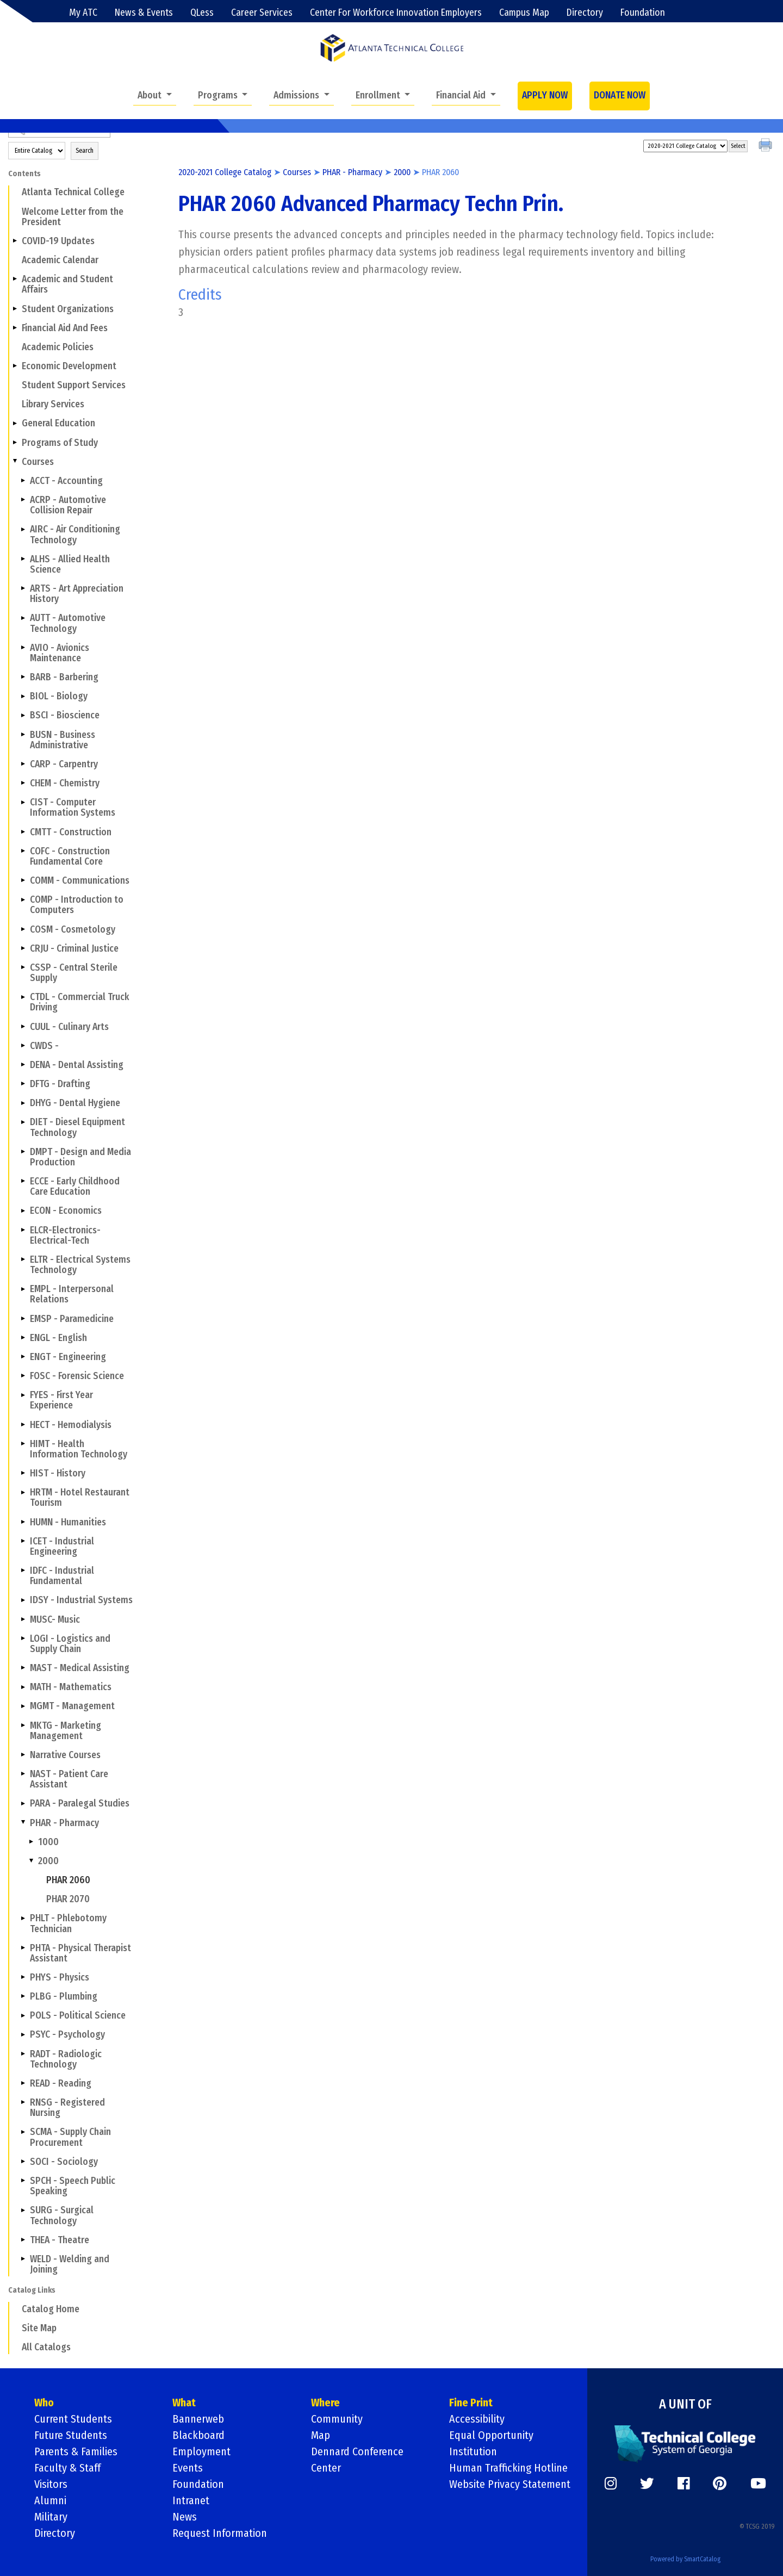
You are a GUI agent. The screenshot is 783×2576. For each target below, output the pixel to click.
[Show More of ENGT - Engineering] (22, 1356)
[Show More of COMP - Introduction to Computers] (22, 899)
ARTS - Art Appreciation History (76, 594)
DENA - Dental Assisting (76, 1065)
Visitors (50, 2484)
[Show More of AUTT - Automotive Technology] (22, 617)
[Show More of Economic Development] (14, 366)
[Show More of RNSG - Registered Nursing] (22, 2102)
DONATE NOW (619, 95)
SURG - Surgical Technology (62, 2215)
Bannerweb (198, 2418)
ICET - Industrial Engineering (62, 1546)
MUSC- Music (55, 1619)
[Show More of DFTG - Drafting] (22, 1083)
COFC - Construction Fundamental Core (70, 856)
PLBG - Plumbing (63, 1996)
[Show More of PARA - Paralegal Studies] (22, 1803)
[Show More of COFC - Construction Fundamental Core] (22, 851)
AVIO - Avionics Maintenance (59, 653)
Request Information (219, 2533)
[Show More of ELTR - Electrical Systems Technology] (22, 1259)
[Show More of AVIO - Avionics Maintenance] (22, 647)
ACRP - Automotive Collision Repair (68, 505)
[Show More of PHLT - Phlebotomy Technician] (22, 1918)
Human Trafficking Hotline (508, 2467)
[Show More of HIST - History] (22, 1473)
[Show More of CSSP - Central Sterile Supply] (22, 967)
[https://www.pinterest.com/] (719, 2483)
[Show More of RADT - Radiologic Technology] (22, 2053)
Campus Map (524, 12)
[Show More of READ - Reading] (22, 2083)
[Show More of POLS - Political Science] (22, 2015)
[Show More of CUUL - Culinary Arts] (22, 1026)
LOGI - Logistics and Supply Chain (70, 1644)
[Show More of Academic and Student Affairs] (14, 279)
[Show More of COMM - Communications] (22, 880)
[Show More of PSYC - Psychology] (22, 2034)
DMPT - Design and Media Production (80, 1157)
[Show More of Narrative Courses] (22, 1754)
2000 (48, 1861)
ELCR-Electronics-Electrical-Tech (65, 1235)
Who (44, 2402)
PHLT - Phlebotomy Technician (68, 1923)
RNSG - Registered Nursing (67, 2108)
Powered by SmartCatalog (685, 2559)
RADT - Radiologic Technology (66, 2059)
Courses (38, 462)
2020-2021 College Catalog (224, 172)
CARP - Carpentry (64, 764)
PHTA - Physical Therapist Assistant (80, 1953)
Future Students (70, 2435)
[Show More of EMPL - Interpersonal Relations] (22, 1288)
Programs (219, 95)
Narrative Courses (65, 1755)
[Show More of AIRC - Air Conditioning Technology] (22, 529)
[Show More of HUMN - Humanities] (22, 1521)
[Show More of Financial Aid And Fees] (14, 327)
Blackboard (198, 2435)
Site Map (39, 2328)
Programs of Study (60, 443)
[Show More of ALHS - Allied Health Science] (22, 559)
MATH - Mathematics (70, 1687)
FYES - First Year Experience (61, 1400)
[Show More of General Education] (14, 423)
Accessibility (477, 2418)
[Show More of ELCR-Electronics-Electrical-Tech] (22, 1229)
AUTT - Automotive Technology (67, 623)
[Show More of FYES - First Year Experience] (22, 1394)
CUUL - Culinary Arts (69, 1027)
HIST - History (57, 1473)
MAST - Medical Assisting (79, 1668)
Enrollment (379, 95)
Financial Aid (462, 95)
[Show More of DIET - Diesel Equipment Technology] (22, 1121)
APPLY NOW (545, 95)
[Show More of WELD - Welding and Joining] (22, 2259)
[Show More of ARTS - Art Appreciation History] (22, 588)
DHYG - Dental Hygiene (75, 1103)
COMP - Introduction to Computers (76, 905)
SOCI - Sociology (64, 2162)
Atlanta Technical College (73, 192)
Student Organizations (68, 309)
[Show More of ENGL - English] (22, 1337)
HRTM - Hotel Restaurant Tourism (79, 1498)
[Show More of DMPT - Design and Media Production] (22, 1151)
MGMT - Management (72, 1706)
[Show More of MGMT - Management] (22, 1705)
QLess (202, 12)
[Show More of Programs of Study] (14, 442)
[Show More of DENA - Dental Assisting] (22, 1064)
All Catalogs (46, 2347)
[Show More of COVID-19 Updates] (14, 240)
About (151, 95)
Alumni (50, 2500)
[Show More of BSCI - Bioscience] (22, 715)
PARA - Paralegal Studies (79, 1803)
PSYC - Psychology (67, 2034)
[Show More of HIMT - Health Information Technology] (22, 1443)
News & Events (144, 12)
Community (337, 2418)
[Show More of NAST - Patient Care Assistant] (22, 1773)
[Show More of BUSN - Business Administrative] (22, 734)
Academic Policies (58, 347)
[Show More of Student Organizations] (14, 308)
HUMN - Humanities (68, 1522)
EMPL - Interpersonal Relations (72, 1294)
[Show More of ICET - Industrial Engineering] (22, 1541)
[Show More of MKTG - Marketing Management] (22, 1725)
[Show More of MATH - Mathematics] (22, 1686)
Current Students (73, 2418)
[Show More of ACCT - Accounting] (22, 480)
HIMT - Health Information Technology (78, 1449)
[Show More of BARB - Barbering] (22, 677)
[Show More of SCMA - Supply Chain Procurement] (22, 2131)
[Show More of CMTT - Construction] (22, 831)
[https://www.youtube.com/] (758, 2483)
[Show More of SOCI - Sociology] (22, 2161)
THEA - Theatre (59, 2240)
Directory (585, 12)
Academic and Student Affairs (67, 284)
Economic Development (69, 366)
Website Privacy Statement (509, 2484)
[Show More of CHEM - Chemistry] (22, 783)
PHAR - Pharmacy (64, 1823)
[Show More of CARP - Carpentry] (22, 764)
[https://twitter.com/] (647, 2483)
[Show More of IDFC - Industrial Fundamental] (22, 1570)
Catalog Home (50, 2309)
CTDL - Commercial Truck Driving (79, 1002)
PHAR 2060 (68, 1880)
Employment (201, 2451)
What (184, 2402)
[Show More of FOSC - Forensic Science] (22, 1375)
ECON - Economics (66, 1210)
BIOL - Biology (59, 696)
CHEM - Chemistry (65, 783)
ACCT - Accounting (66, 481)
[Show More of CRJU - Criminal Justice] (22, 948)
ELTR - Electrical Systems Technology (80, 1265)
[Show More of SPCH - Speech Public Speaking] (22, 2180)
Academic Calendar (60, 260)
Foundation (642, 12)
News (184, 2516)
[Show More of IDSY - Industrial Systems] (22, 1599)
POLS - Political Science (78, 2015)
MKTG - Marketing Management (65, 1731)
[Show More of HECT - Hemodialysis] (22, 1424)
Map (320, 2435)
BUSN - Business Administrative (62, 740)
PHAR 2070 (68, 1899)
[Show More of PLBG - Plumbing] (22, 1996)
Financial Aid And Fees (65, 328)
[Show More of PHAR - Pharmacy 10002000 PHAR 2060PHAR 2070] (22, 1822)
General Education (58, 423)
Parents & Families (75, 2451)
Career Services (262, 12)
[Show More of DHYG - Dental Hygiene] (22, 1102)
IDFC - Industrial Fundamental (62, 1576)
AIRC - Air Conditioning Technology (75, 534)
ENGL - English (58, 1338)
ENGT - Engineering (68, 1357)
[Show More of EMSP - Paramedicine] (22, 1318)
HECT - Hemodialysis (70, 1425)
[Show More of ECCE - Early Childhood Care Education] (22, 1181)
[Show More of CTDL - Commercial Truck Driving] (22, 996)
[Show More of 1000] (31, 1841)
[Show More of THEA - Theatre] (22, 2239)
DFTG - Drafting (60, 1084)
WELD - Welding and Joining (69, 2264)
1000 (48, 1842)
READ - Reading (60, 2083)
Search (85, 150)
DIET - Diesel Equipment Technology (77, 1127)
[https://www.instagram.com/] (611, 2483)
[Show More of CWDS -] (22, 1045)
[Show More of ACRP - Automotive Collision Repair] (22, 499)
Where (325, 2402)
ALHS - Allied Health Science (70, 564)
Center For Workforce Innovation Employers (396, 12)
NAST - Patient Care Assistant (69, 1779)
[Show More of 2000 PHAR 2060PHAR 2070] (31, 1860)
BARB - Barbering (64, 677)
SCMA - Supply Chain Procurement (70, 2137)
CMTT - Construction (70, 832)
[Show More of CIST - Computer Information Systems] (22, 802)
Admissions (297, 95)
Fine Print (471, 2402)
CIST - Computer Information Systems (72, 807)
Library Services (53, 404)
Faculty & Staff (67, 2467)
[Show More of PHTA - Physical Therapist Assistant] (22, 1947)
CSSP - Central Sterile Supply (73, 973)
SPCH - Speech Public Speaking (72, 2186)
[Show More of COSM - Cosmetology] (22, 928)
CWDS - (44, 1046)
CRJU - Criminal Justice (74, 948)
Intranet (190, 2500)
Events (187, 2467)
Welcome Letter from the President (72, 217)
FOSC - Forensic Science (77, 1376)
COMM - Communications (79, 880)
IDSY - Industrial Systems (81, 1600)
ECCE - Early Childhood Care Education (75, 1186)
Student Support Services (74, 385)
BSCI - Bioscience (65, 715)
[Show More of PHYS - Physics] (22, 1977)
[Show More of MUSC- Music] (22, 1618)
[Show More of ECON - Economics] (22, 1210)
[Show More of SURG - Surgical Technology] (22, 2210)
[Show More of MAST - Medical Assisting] (22, 1667)
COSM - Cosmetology (72, 929)
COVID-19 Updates (58, 241)
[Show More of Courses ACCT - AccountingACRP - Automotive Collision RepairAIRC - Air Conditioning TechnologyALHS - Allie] (14, 461)
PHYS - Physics (59, 1977)
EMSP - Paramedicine (72, 1319)
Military (50, 2516)
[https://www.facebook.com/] (683, 2483)
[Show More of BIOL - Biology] (22, 696)
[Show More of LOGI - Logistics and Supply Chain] (22, 1638)
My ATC (83, 12)
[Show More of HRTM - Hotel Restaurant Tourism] (22, 1492)
